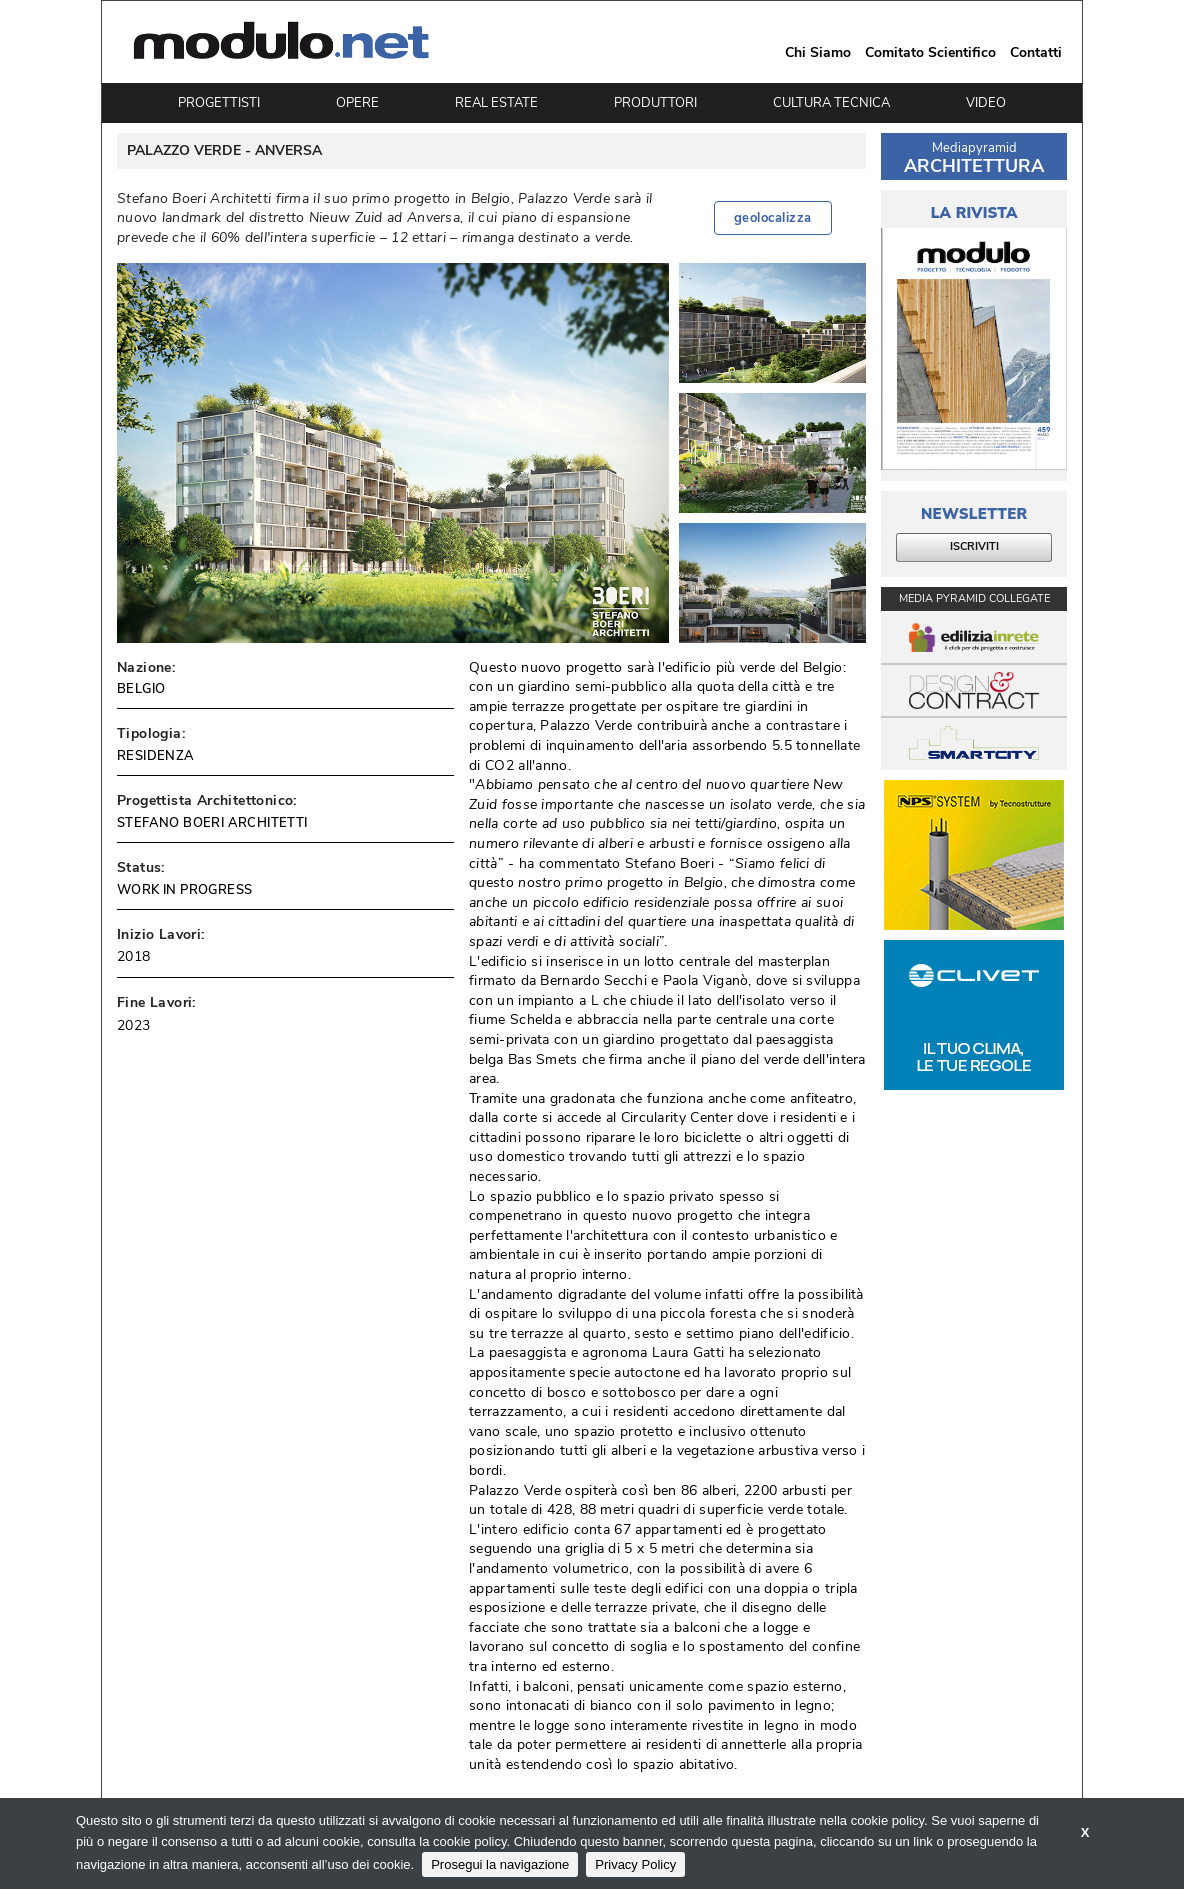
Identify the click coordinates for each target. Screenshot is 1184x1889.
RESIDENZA (156, 756)
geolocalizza (773, 218)
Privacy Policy (635, 1864)
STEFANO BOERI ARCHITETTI (212, 823)
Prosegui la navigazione (500, 1864)
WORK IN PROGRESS (184, 890)
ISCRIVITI (974, 546)
